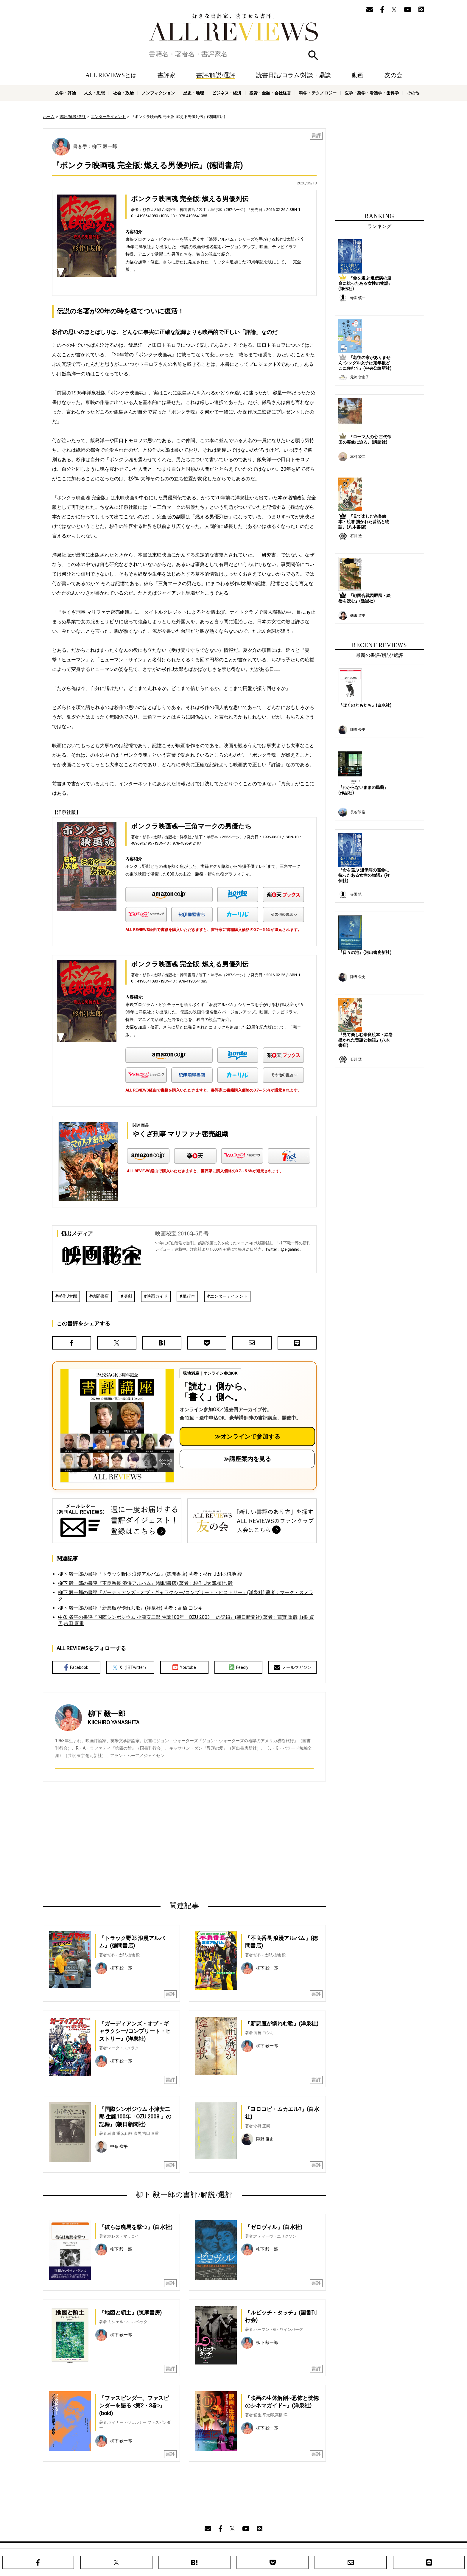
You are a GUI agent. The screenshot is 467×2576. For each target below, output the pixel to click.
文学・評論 (65, 93)
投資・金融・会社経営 (270, 93)
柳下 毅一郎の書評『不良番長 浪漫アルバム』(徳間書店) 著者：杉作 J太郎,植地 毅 (145, 1583)
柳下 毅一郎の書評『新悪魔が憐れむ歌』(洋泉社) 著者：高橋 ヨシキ (130, 1608)
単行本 (189, 1296)
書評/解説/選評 (215, 75)
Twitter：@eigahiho (282, 1249)
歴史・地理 (193, 93)
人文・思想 (94, 93)
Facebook (76, 1667)
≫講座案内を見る (247, 1458)
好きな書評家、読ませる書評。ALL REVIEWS (233, 27)
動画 (358, 75)
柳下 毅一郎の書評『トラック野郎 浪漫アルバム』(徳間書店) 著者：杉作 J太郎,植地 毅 (150, 1574)
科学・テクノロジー (318, 93)
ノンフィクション (158, 93)
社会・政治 (123, 93)
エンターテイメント (108, 116)
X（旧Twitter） (130, 1667)
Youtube (184, 1667)
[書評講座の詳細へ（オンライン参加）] (116, 1426)
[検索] (233, 54)
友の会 (393, 75)
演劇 (128, 1296)
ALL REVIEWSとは (111, 75)
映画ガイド (157, 1296)
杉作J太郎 (67, 1296)
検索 (313, 55)
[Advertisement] (127, 1841)
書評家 (166, 75)
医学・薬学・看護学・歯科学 (372, 93)
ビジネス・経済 (226, 93)
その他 (413, 93)
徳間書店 (100, 1296)
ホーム (49, 116)
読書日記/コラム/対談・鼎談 (293, 75)
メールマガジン (292, 1667)
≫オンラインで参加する (247, 1436)
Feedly (238, 1667)
